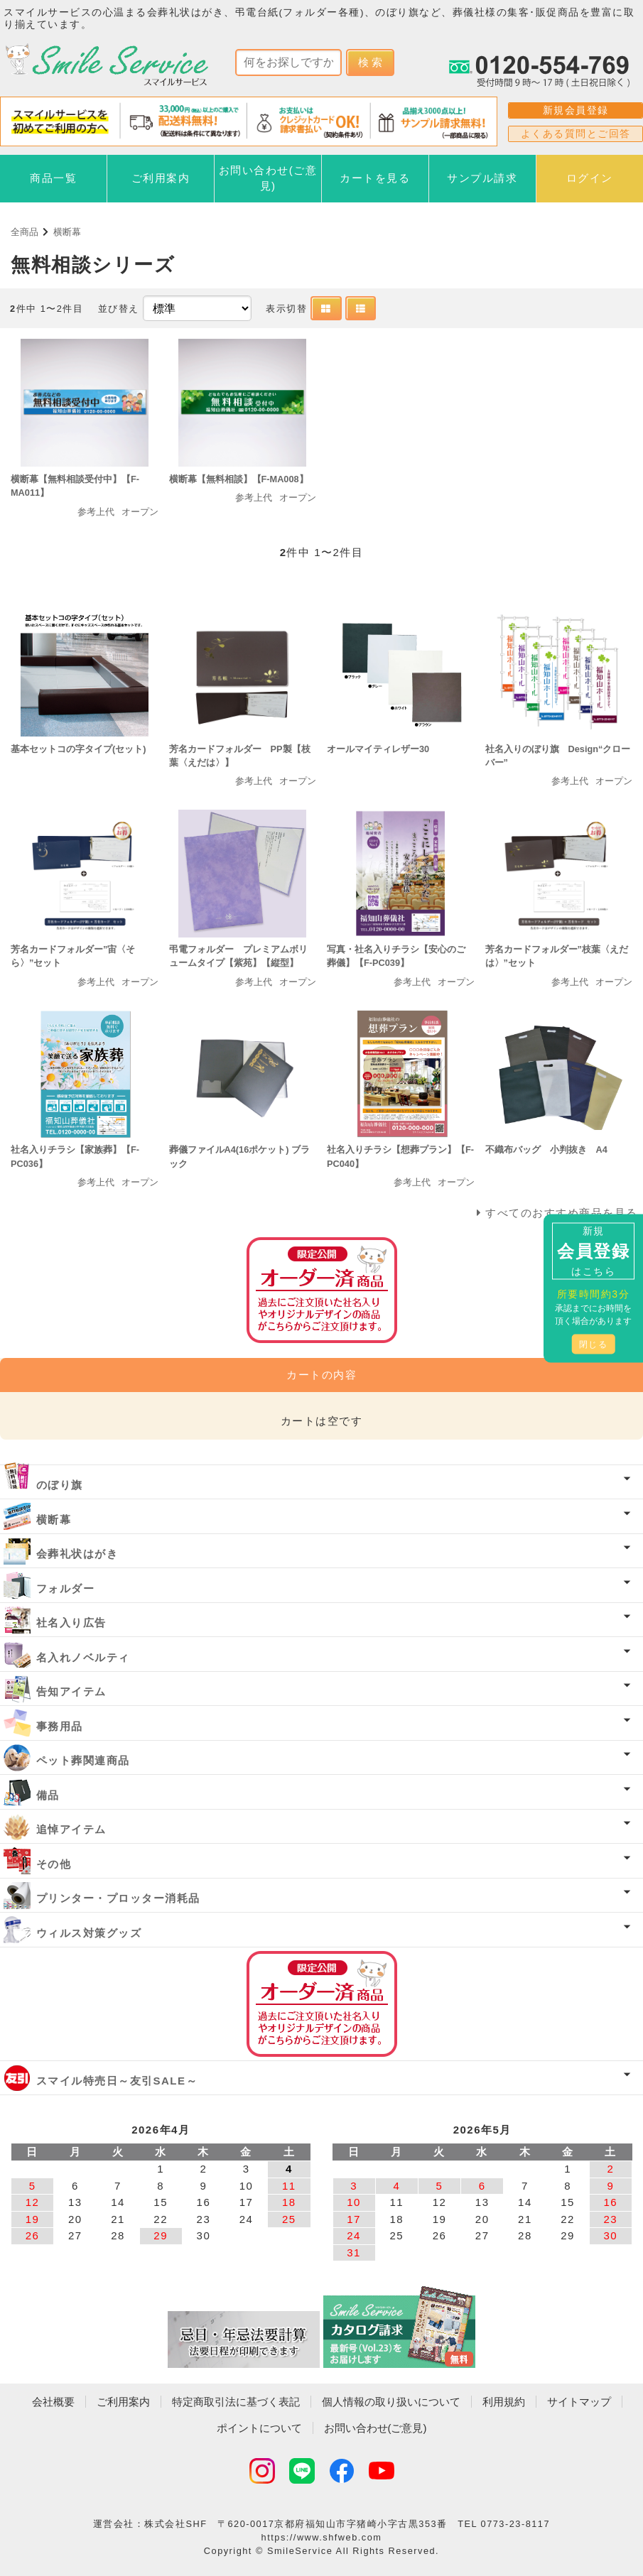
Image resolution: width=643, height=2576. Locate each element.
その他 (54, 1864)
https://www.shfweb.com (321, 2537)
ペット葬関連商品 (83, 1760)
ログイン (589, 178)
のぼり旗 (59, 1485)
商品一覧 (53, 178)
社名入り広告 (71, 1622)
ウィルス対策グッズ (89, 1933)
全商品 (24, 232)
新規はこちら (593, 1250)
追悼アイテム (71, 1829)
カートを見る (375, 178)
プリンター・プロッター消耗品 (118, 1898)
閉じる (593, 1344)
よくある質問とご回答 (576, 133)
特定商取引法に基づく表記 (236, 2402)
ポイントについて (259, 2428)
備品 (48, 1795)
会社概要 (53, 2402)
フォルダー (65, 1588)
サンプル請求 (482, 178)
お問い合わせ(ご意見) (268, 178)
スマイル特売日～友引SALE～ (117, 2081)
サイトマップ (579, 2402)
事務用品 (59, 1726)
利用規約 (503, 2402)
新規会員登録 (576, 110)
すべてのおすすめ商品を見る (561, 1213)
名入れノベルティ (83, 1657)
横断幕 (67, 232)
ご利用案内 (160, 178)
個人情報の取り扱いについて (391, 2402)
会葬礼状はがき (77, 1554)
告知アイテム (71, 1691)
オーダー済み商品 (322, 2004)
